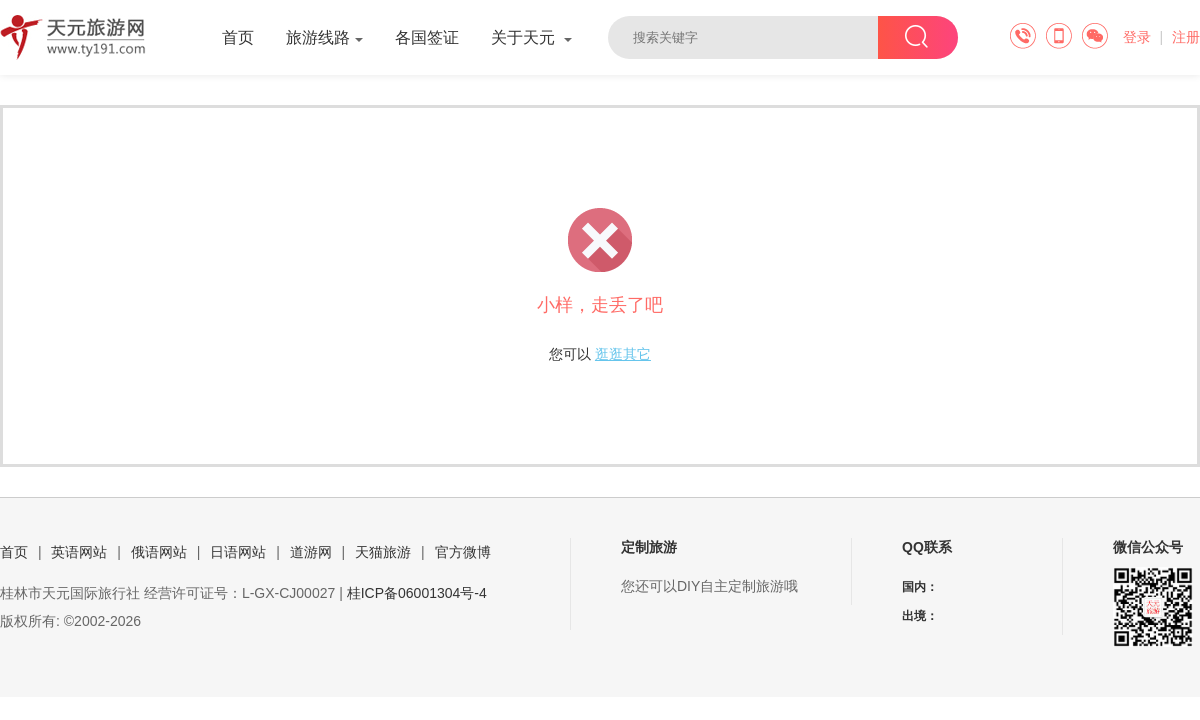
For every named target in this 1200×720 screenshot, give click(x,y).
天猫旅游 (383, 552)
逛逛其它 (623, 354)
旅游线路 (324, 37)
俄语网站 (159, 552)
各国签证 (427, 37)
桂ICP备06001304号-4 (417, 593)
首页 (238, 37)
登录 (1137, 37)
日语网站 (238, 552)
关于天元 (531, 37)
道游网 (311, 552)
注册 (1186, 37)
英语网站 (79, 552)
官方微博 (463, 552)
